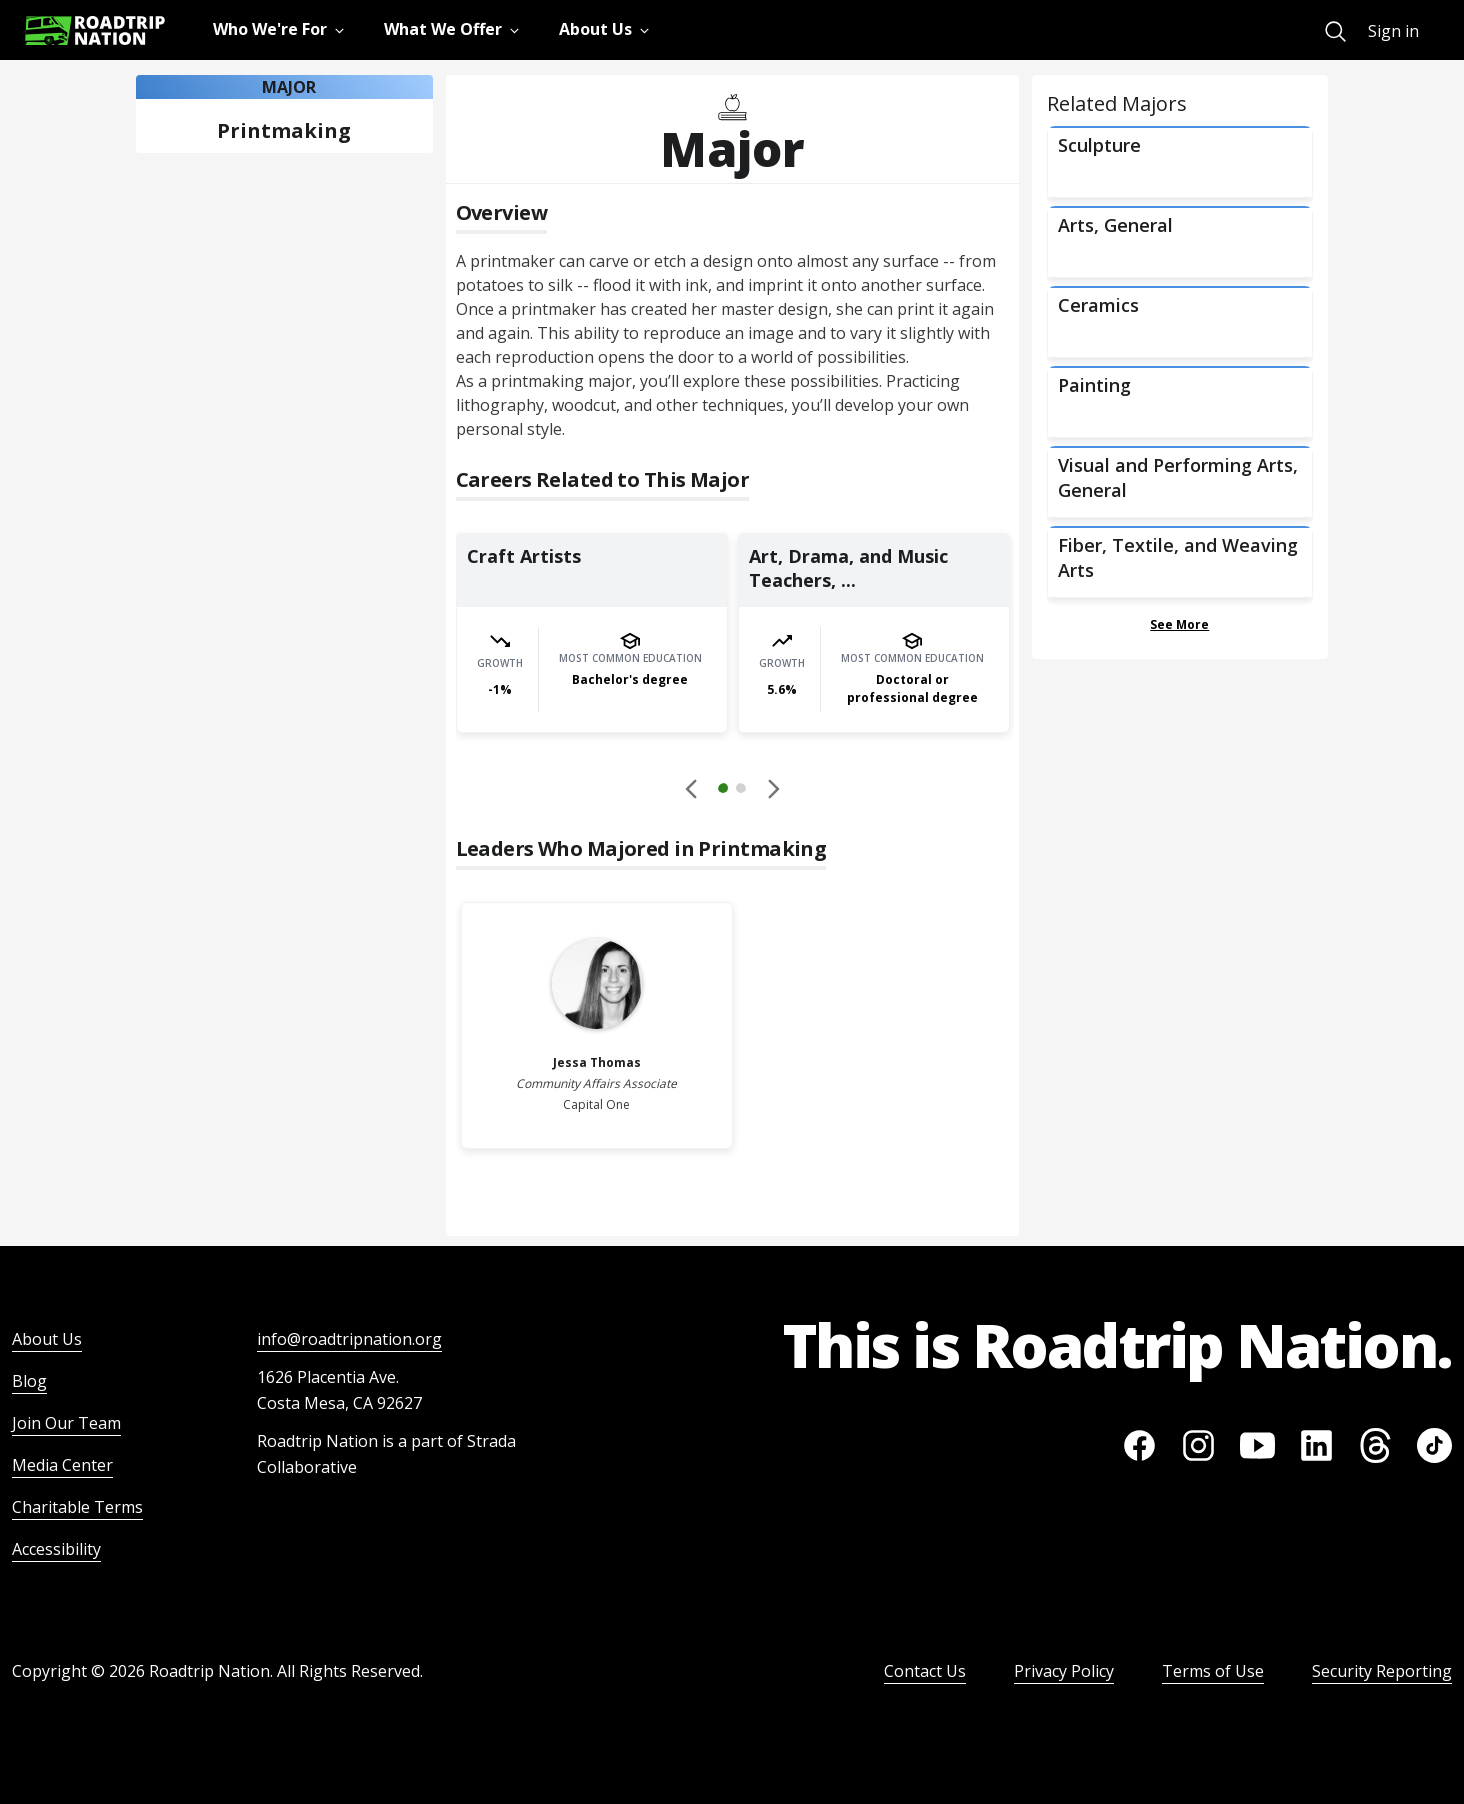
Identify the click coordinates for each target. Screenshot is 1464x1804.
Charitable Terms (77, 1507)
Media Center (62, 1465)
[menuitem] (1335, 31)
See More (1179, 624)
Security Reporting (1382, 1671)
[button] (732, 791)
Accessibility (56, 1549)
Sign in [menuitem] (1393, 31)
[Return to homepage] (95, 30)
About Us (47, 1339)
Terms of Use (1213, 1671)
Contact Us (925, 1671)
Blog (29, 1381)
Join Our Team (66, 1423)
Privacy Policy (1064, 1671)
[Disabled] (692, 788)
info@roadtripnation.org (349, 1339)
